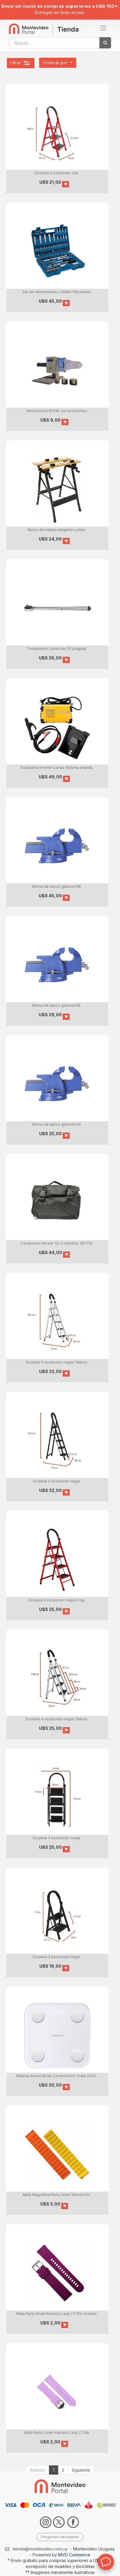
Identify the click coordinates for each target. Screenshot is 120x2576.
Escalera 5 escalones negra (56, 1481)
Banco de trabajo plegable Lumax (56, 529)
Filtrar (20, 63)
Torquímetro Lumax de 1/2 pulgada (56, 648)
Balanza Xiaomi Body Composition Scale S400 (56, 2076)
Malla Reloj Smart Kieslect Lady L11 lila (56, 2432)
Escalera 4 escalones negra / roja (56, 1600)
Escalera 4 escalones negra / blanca (56, 1719)
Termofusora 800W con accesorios (56, 411)
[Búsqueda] (105, 42)
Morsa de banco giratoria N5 (56, 1005)
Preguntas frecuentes (60, 2537)
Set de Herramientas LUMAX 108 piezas (56, 292)
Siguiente (81, 2470)
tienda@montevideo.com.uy (40, 2548)
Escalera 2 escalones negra (56, 1957)
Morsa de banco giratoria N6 (56, 886)
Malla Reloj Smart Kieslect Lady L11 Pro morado (56, 2313)
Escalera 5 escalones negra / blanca (56, 1362)
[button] (57, 63)
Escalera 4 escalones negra (56, 1838)
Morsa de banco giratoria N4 (56, 1124)
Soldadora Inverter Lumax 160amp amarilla (57, 767)
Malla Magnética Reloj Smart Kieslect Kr (56, 2194)
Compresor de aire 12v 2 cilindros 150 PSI (56, 1243)
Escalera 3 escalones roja (56, 173)
